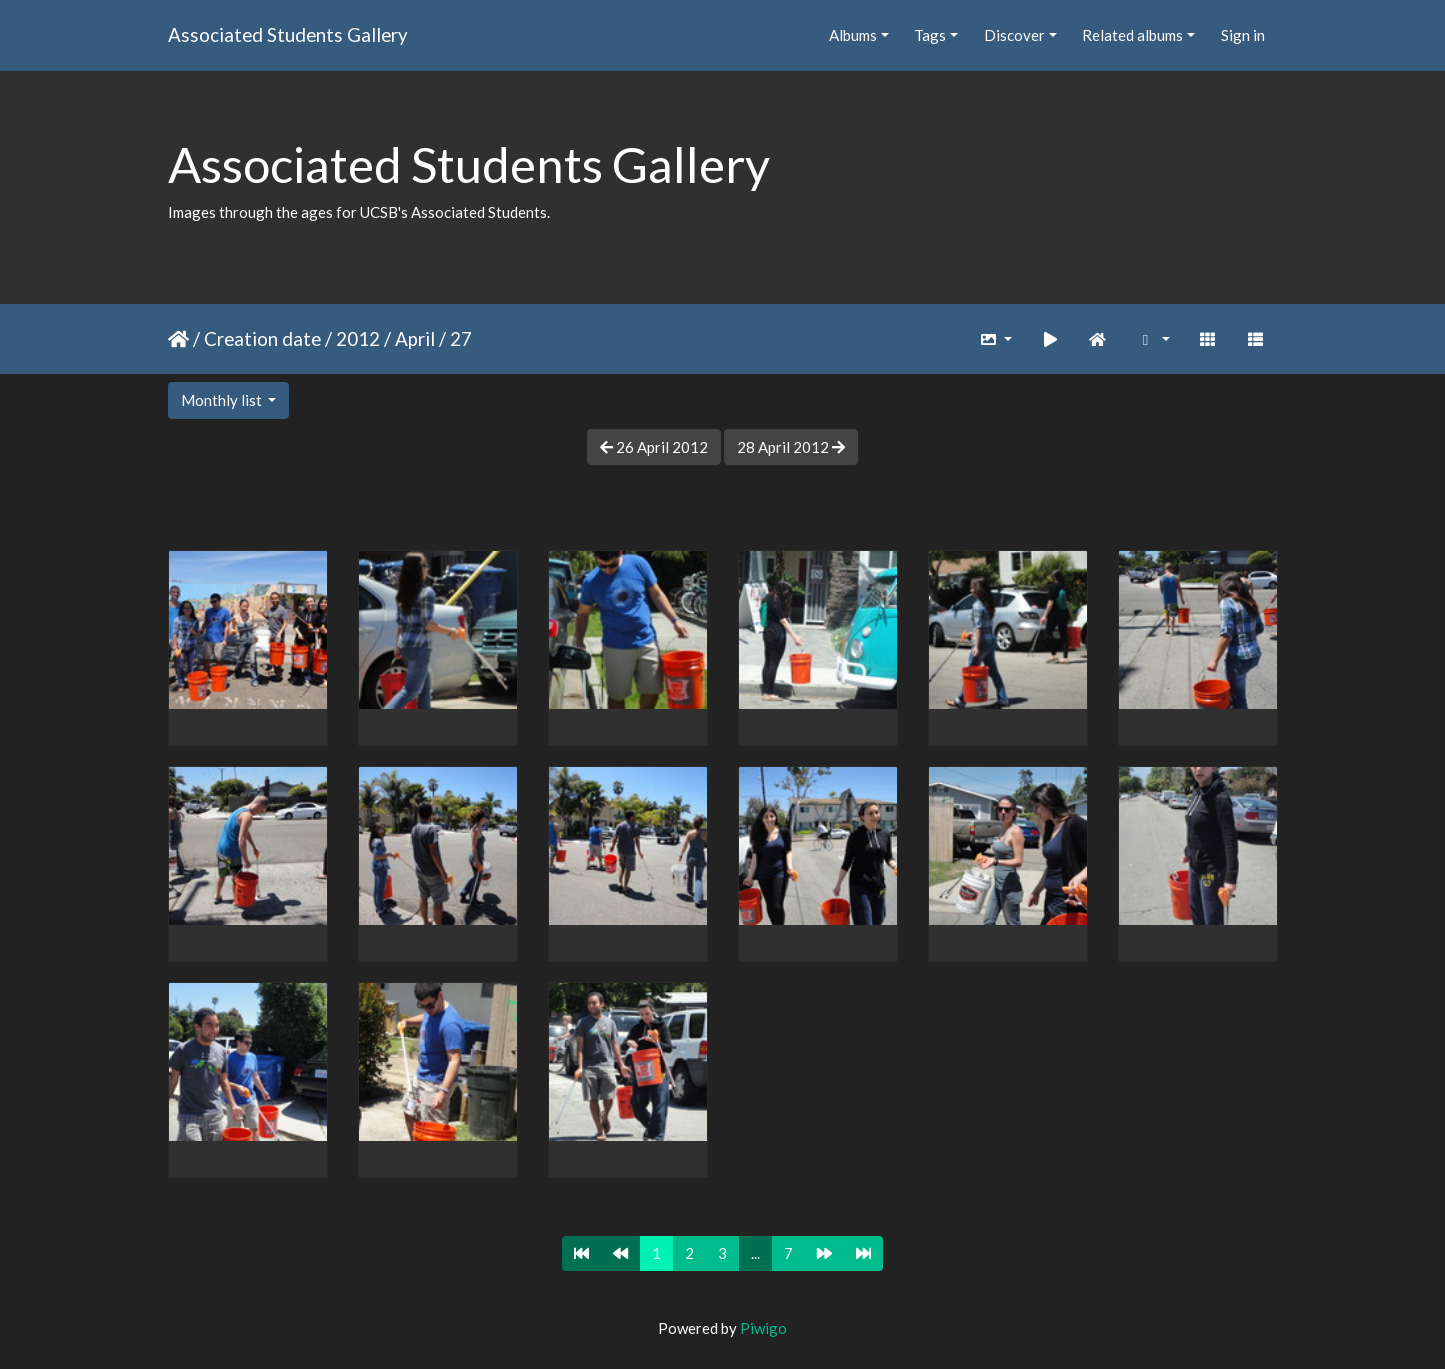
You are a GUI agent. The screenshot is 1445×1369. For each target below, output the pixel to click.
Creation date (262, 338)
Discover (1014, 35)
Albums (853, 35)
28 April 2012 (791, 447)
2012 (358, 338)
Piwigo (763, 1328)
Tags (930, 35)
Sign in (1243, 35)
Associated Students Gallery (288, 34)
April (415, 338)
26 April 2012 (654, 447)
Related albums (1132, 35)
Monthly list (223, 400)
